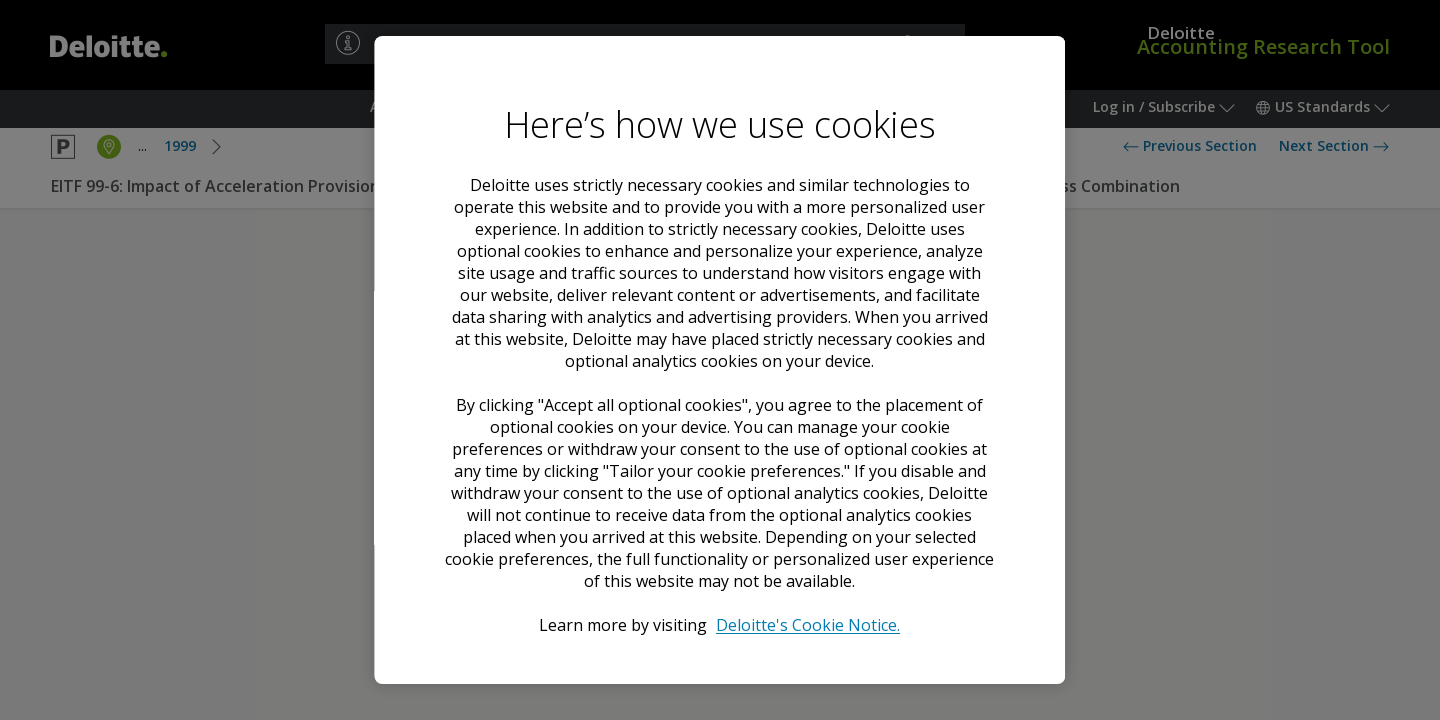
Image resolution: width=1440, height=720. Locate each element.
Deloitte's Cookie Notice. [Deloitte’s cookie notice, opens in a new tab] (809, 625)
